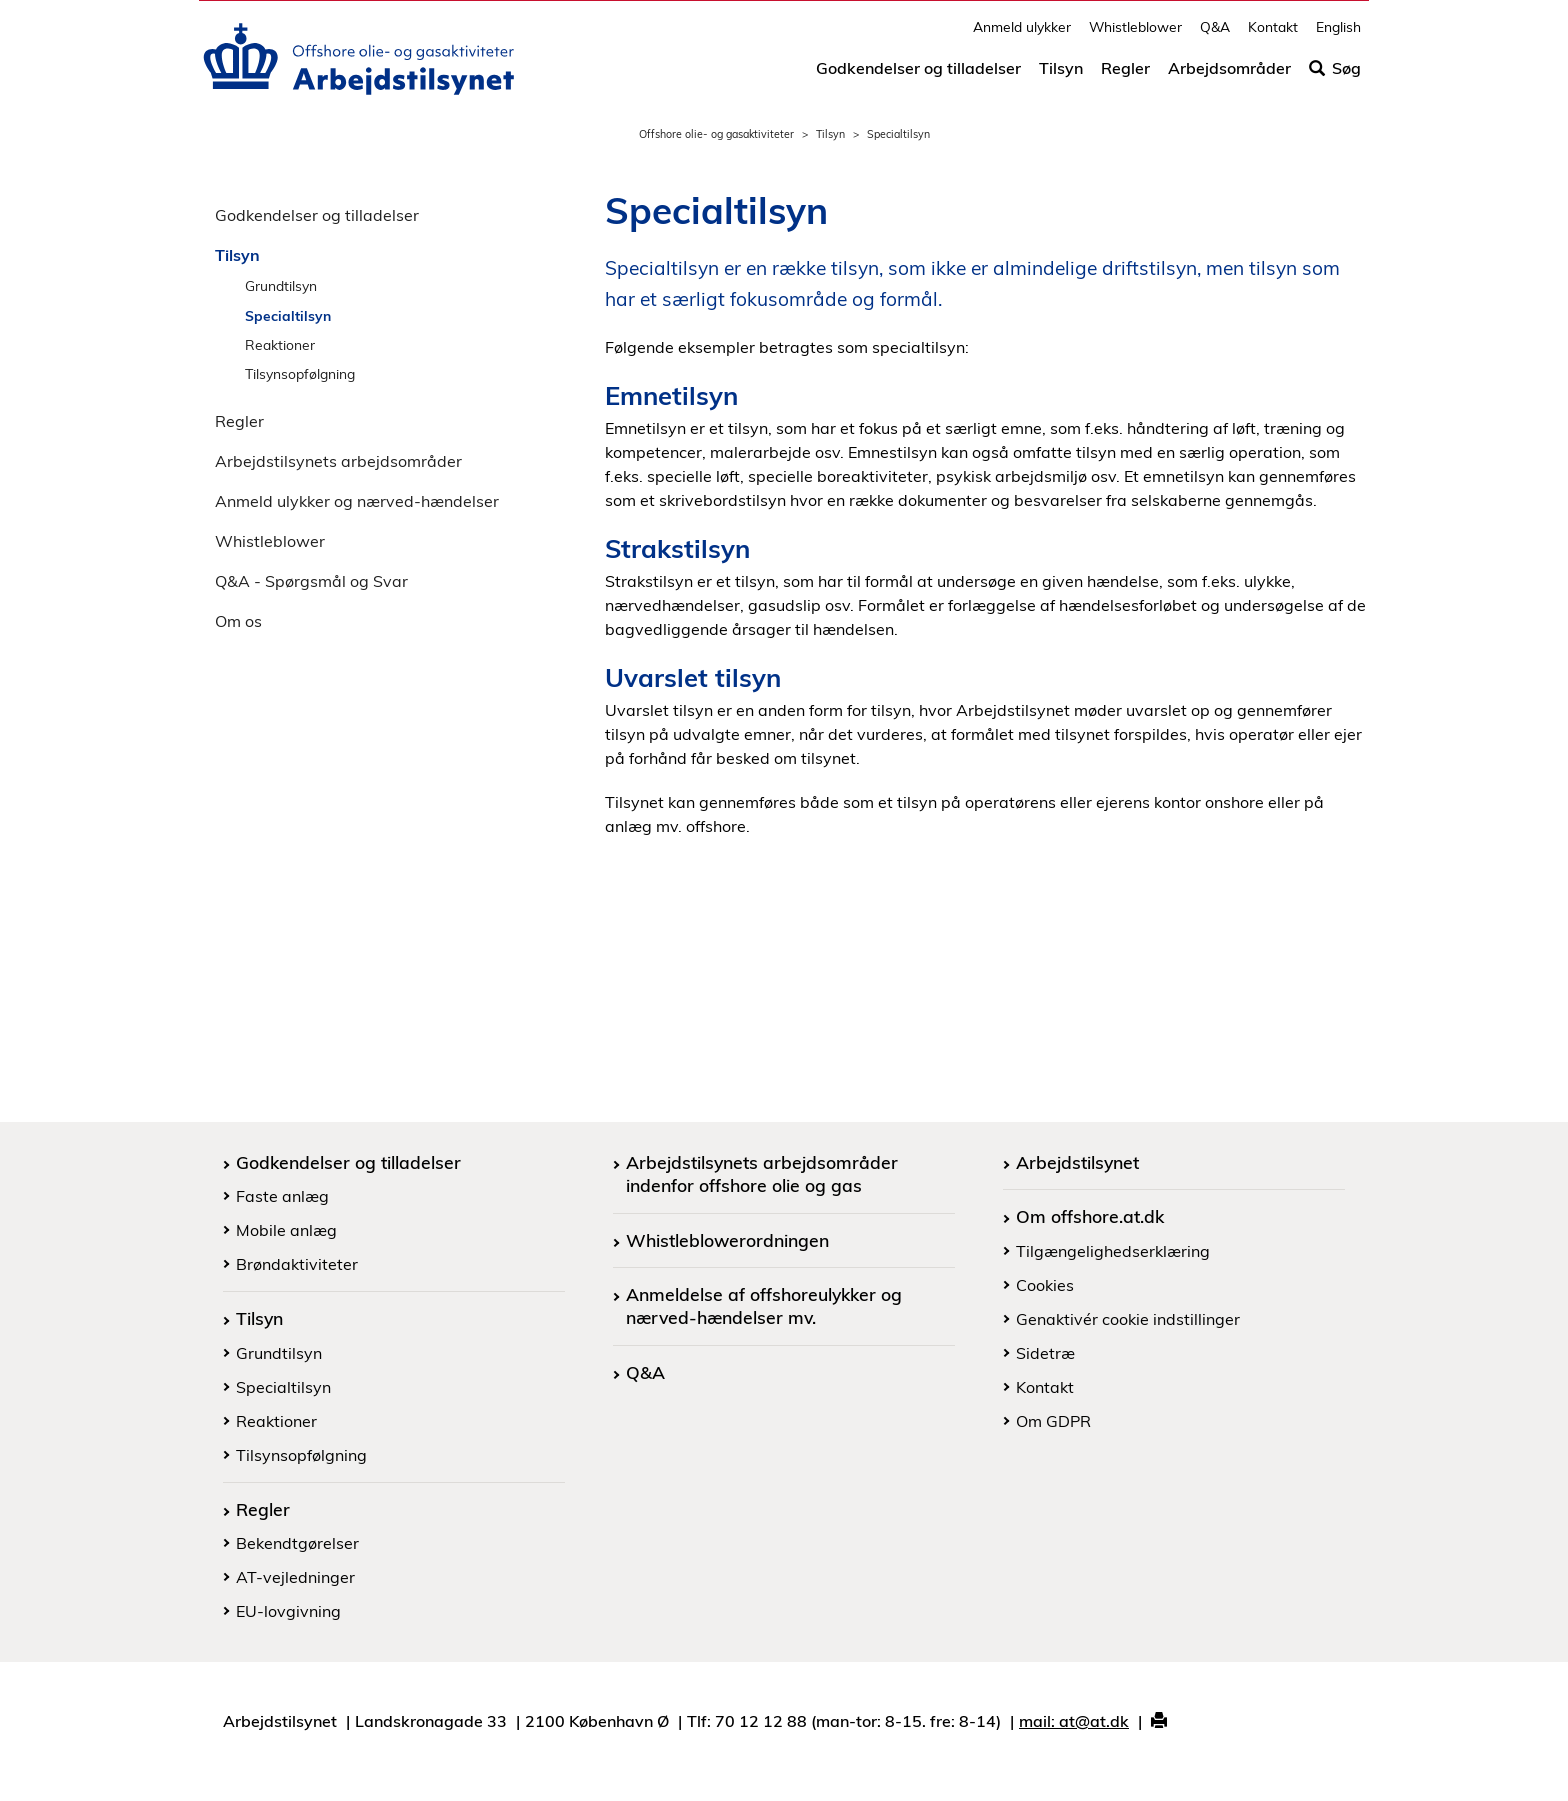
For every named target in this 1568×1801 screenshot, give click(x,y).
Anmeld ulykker (1022, 35)
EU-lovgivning (288, 1611)
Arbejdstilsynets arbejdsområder (338, 461)
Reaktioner (280, 344)
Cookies (1045, 1285)
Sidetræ (1045, 1353)
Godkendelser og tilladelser (918, 77)
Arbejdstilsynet (1077, 1162)
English (1338, 35)
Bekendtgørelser (297, 1543)
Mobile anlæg (286, 1230)
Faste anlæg (282, 1196)
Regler (1125, 77)
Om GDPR (1053, 1421)
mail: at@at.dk (1074, 1721)
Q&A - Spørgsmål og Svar (311, 581)
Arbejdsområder (1229, 77)
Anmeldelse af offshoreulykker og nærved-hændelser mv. (764, 1305)
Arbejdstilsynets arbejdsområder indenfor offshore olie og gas (762, 1173)
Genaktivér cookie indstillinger (1128, 1319)
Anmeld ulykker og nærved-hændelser (357, 501)
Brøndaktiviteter (297, 1264)
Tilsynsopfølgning (300, 373)
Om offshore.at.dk (1090, 1216)
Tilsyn (1061, 77)
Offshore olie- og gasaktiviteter (716, 134)
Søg (1335, 77)
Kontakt (1273, 35)
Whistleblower (1135, 35)
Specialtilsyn (288, 315)
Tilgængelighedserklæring (1113, 1251)
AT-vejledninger (295, 1577)
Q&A (1215, 35)
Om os (238, 621)
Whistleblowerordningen (727, 1240)
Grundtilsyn (281, 285)
